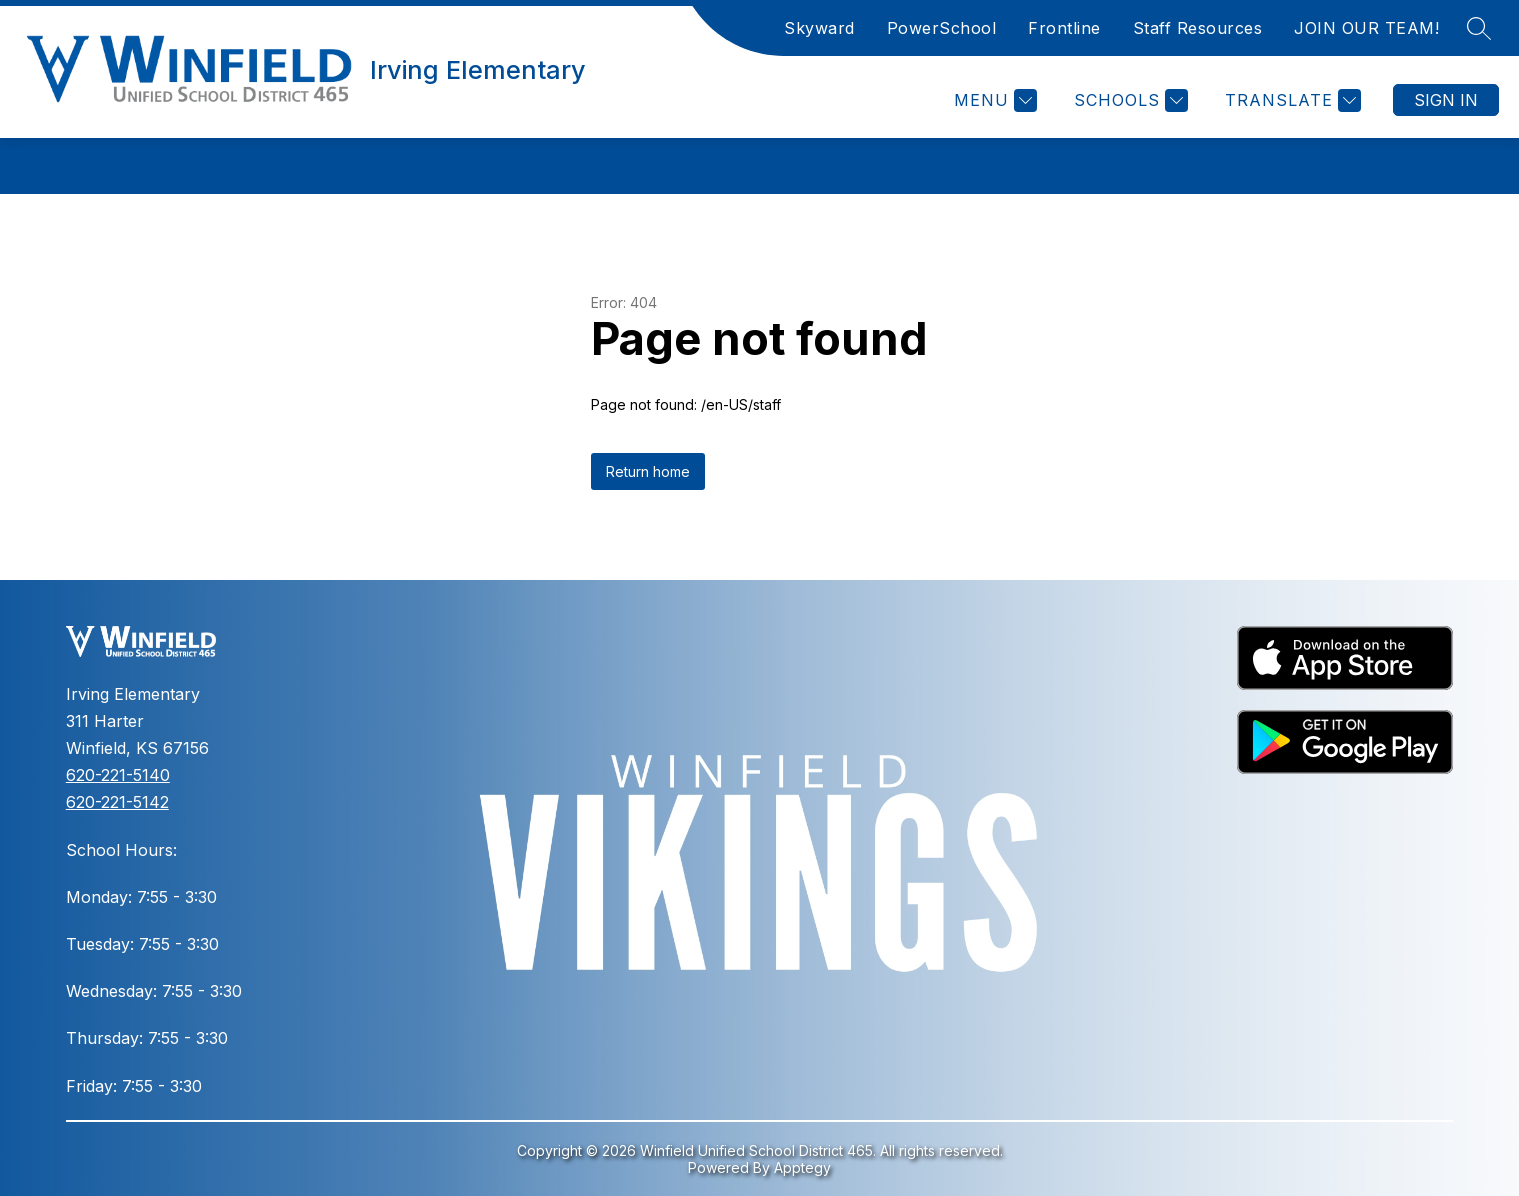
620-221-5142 (117, 802)
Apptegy (802, 1167)
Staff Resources (1198, 28)
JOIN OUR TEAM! (1366, 28)
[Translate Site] (1290, 100)
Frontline (1064, 28)
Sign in (1446, 100)
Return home (648, 471)
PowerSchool (942, 28)
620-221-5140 (118, 775)
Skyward (819, 28)
